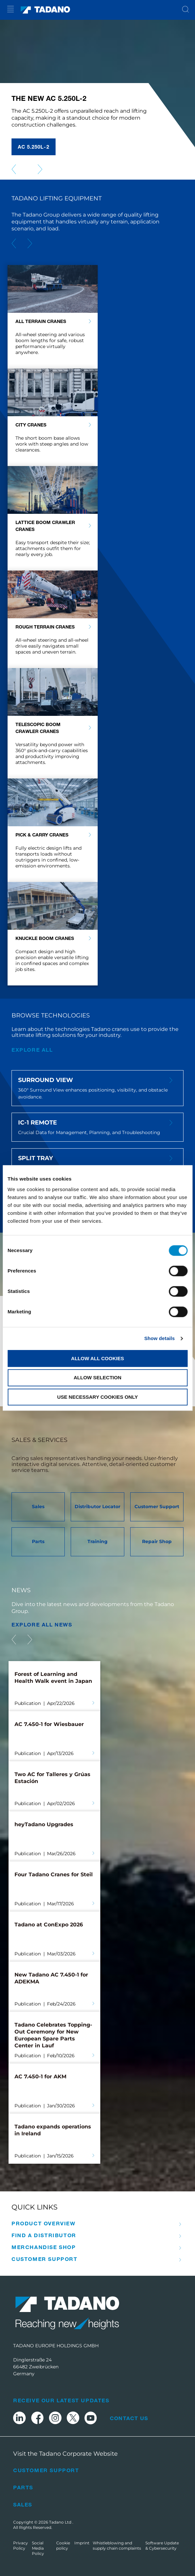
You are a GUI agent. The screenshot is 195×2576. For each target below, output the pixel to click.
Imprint (81, 2542)
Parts (23, 2487)
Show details (159, 1338)
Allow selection (97, 1378)
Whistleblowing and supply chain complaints (117, 2545)
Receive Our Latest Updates (61, 2400)
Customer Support (45, 2259)
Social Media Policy (38, 2548)
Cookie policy (63, 2545)
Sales (22, 2504)
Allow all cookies (97, 1358)
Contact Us (129, 2418)
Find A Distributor (44, 2235)
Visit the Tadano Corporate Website (65, 2453)
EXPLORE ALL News (42, 1624)
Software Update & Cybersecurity (162, 2545)
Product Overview (44, 2223)
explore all (32, 1049)
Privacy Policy (20, 2545)
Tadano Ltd (60, 2522)
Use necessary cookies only (97, 1397)
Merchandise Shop (44, 2247)
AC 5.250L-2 (33, 147)
